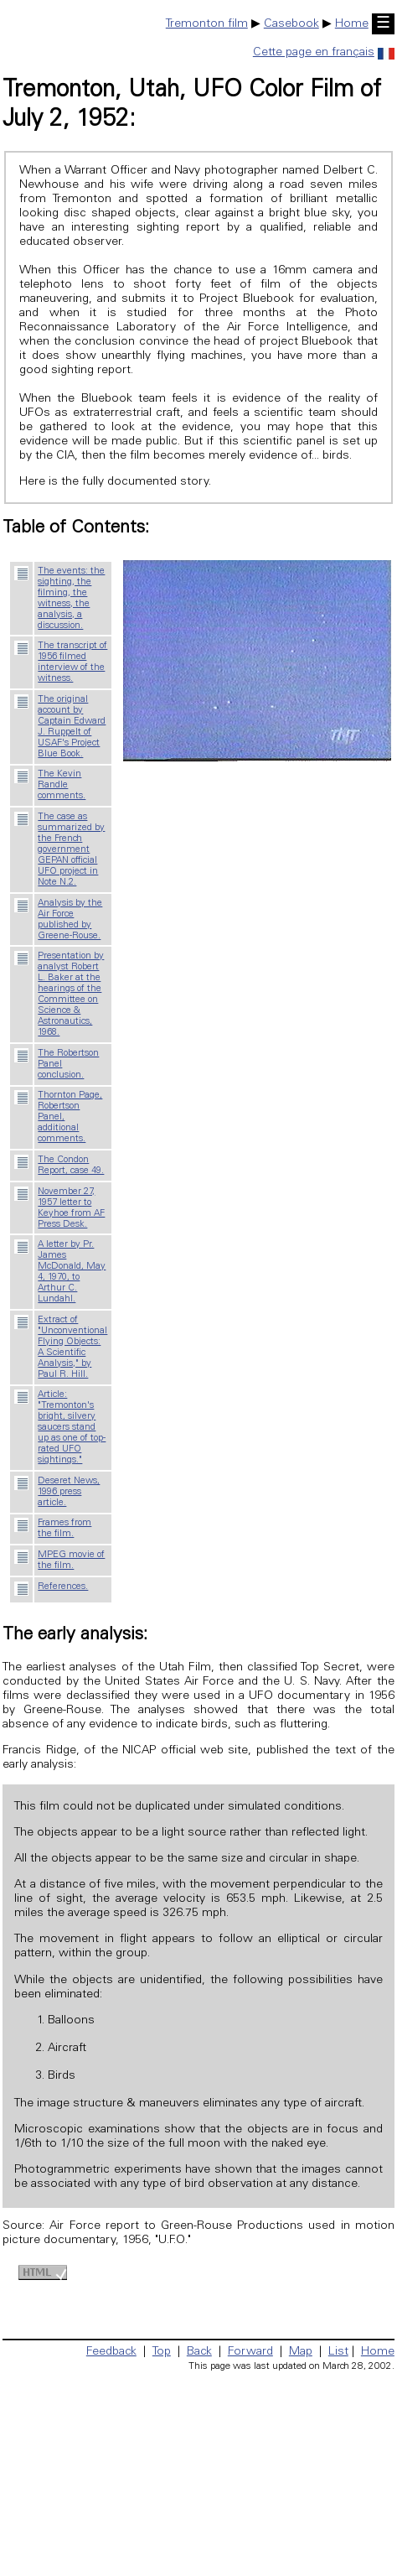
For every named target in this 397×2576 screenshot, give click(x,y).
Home (352, 24)
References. (63, 1587)
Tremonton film (207, 24)
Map (300, 2352)
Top (161, 2352)
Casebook (291, 24)
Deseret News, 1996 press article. (69, 1492)
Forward (250, 2352)
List (338, 2352)
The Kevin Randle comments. (61, 785)
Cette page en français (323, 53)
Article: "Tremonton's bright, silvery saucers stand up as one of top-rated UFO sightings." (72, 1427)
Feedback (111, 2352)
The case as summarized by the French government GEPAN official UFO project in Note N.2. (71, 850)
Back (199, 2352)
